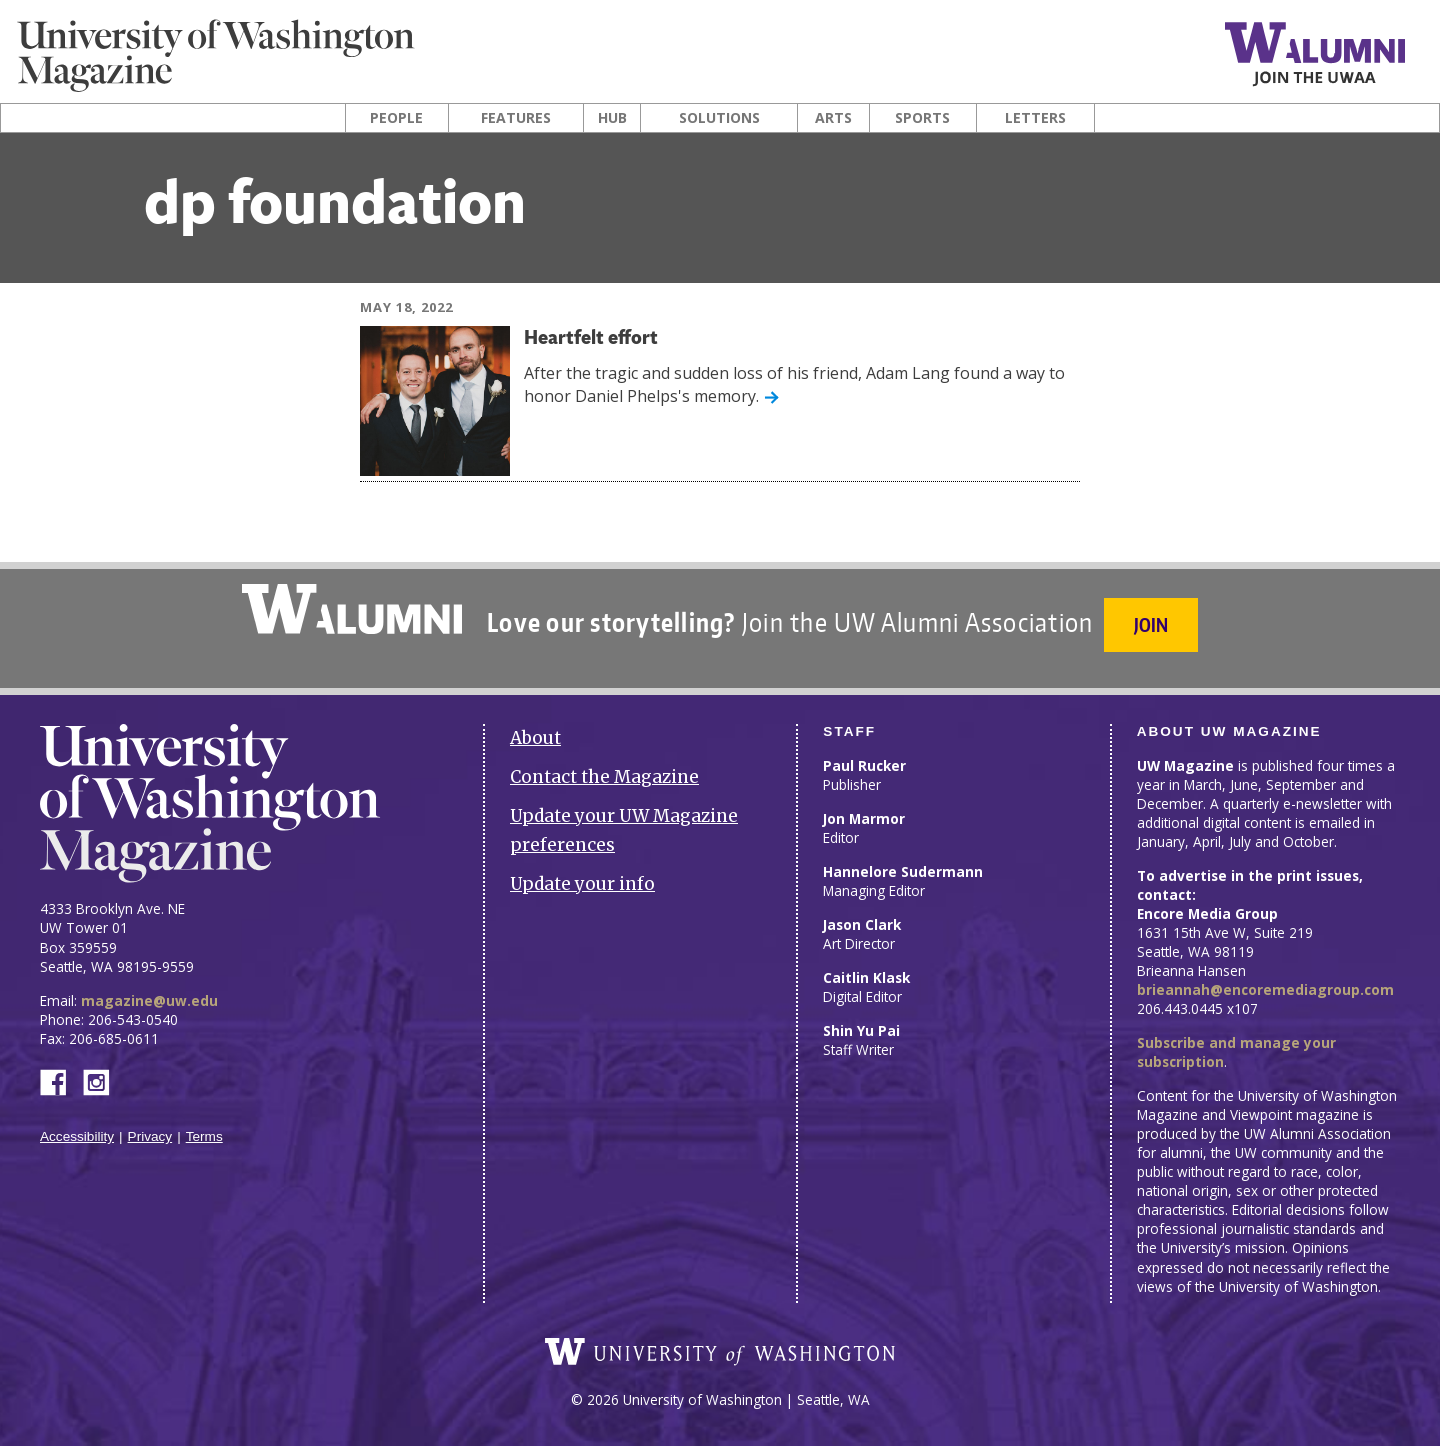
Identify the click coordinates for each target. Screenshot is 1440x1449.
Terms (204, 1125)
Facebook (61, 1068)
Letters (1035, 118)
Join (1154, 624)
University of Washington (720, 1355)
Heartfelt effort (601, 338)
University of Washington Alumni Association (349, 609)
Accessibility (77, 1125)
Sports (922, 118)
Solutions (719, 118)
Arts (833, 118)
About (535, 727)
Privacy (150, 1125)
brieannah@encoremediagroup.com (1265, 978)
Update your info (582, 872)
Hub (612, 118)
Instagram (103, 1068)
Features (516, 118)
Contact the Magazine (604, 766)
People (396, 118)
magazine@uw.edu (149, 988)
